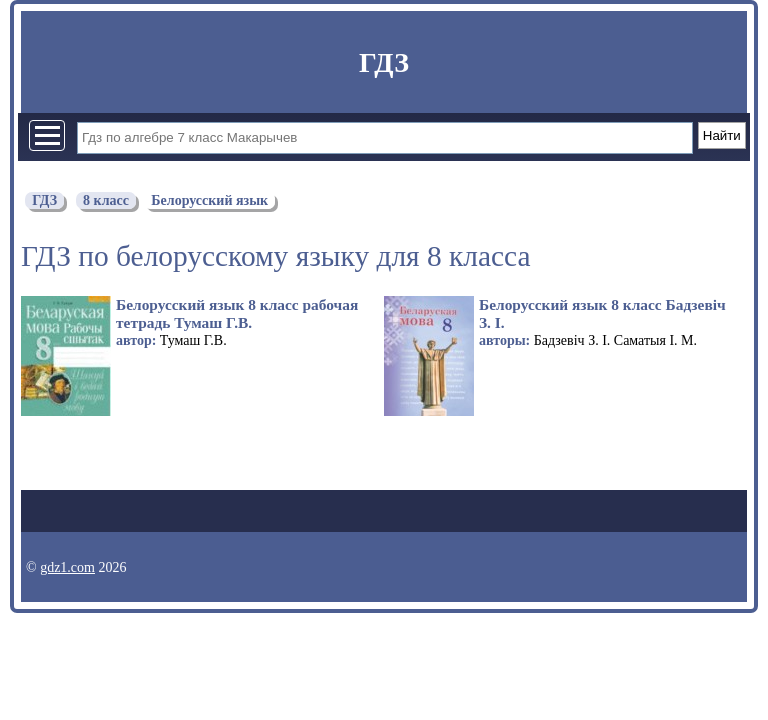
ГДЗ (384, 62)
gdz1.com (67, 567)
